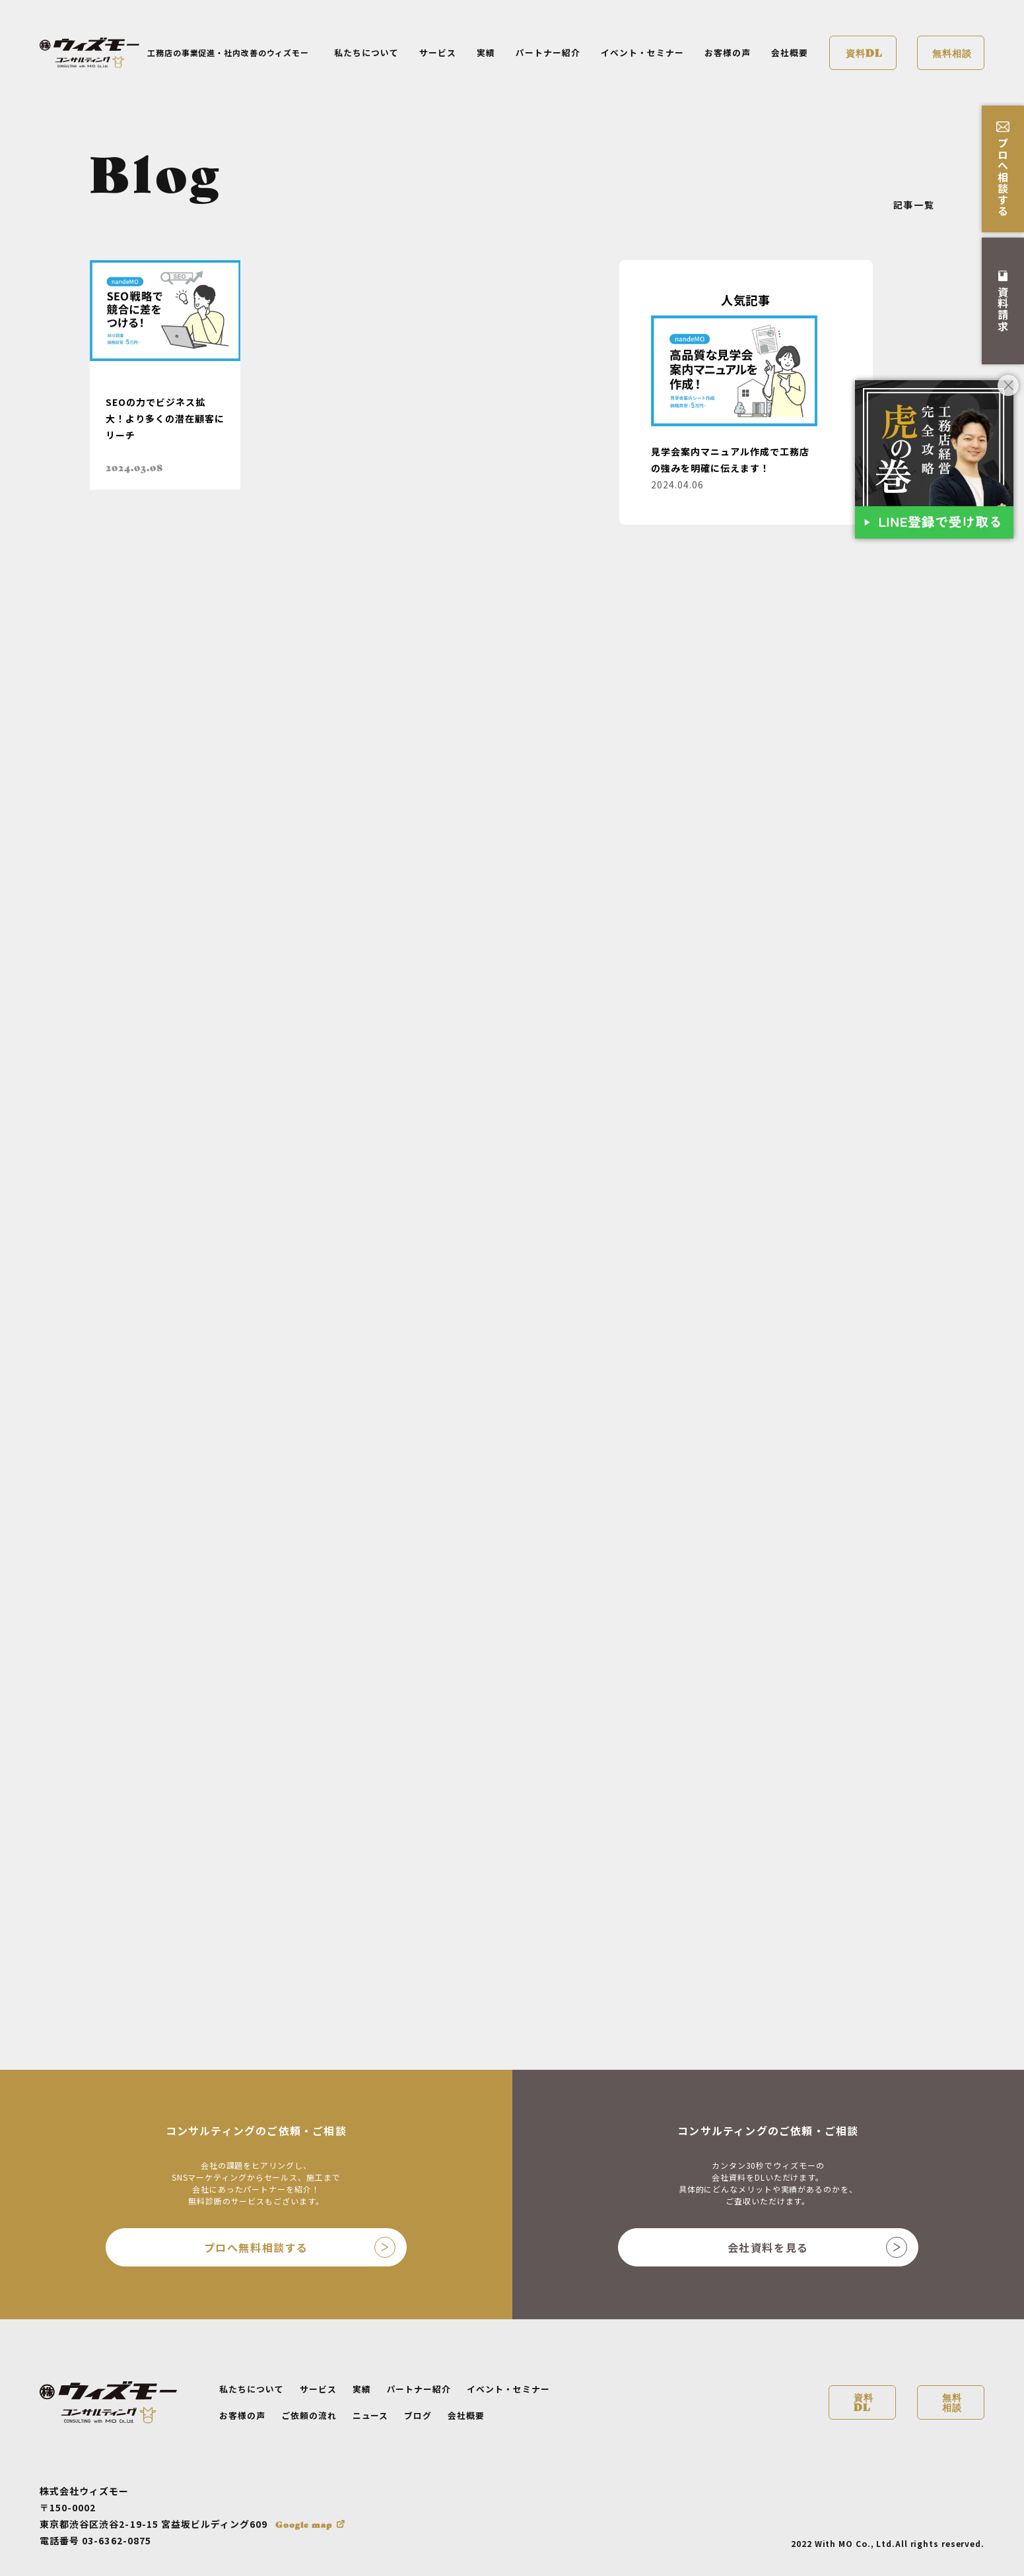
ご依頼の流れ (309, 2415)
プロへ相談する (1003, 168)
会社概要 (789, 52)
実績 (486, 52)
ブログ (418, 2415)
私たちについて (366, 52)
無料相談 (952, 52)
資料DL (864, 52)
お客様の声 (727, 52)
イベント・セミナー (642, 52)
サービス (437, 52)
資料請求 (1003, 301)
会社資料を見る (817, 2247)
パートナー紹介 (548, 52)
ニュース (371, 2415)
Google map (303, 2524)
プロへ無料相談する (299, 2247)
